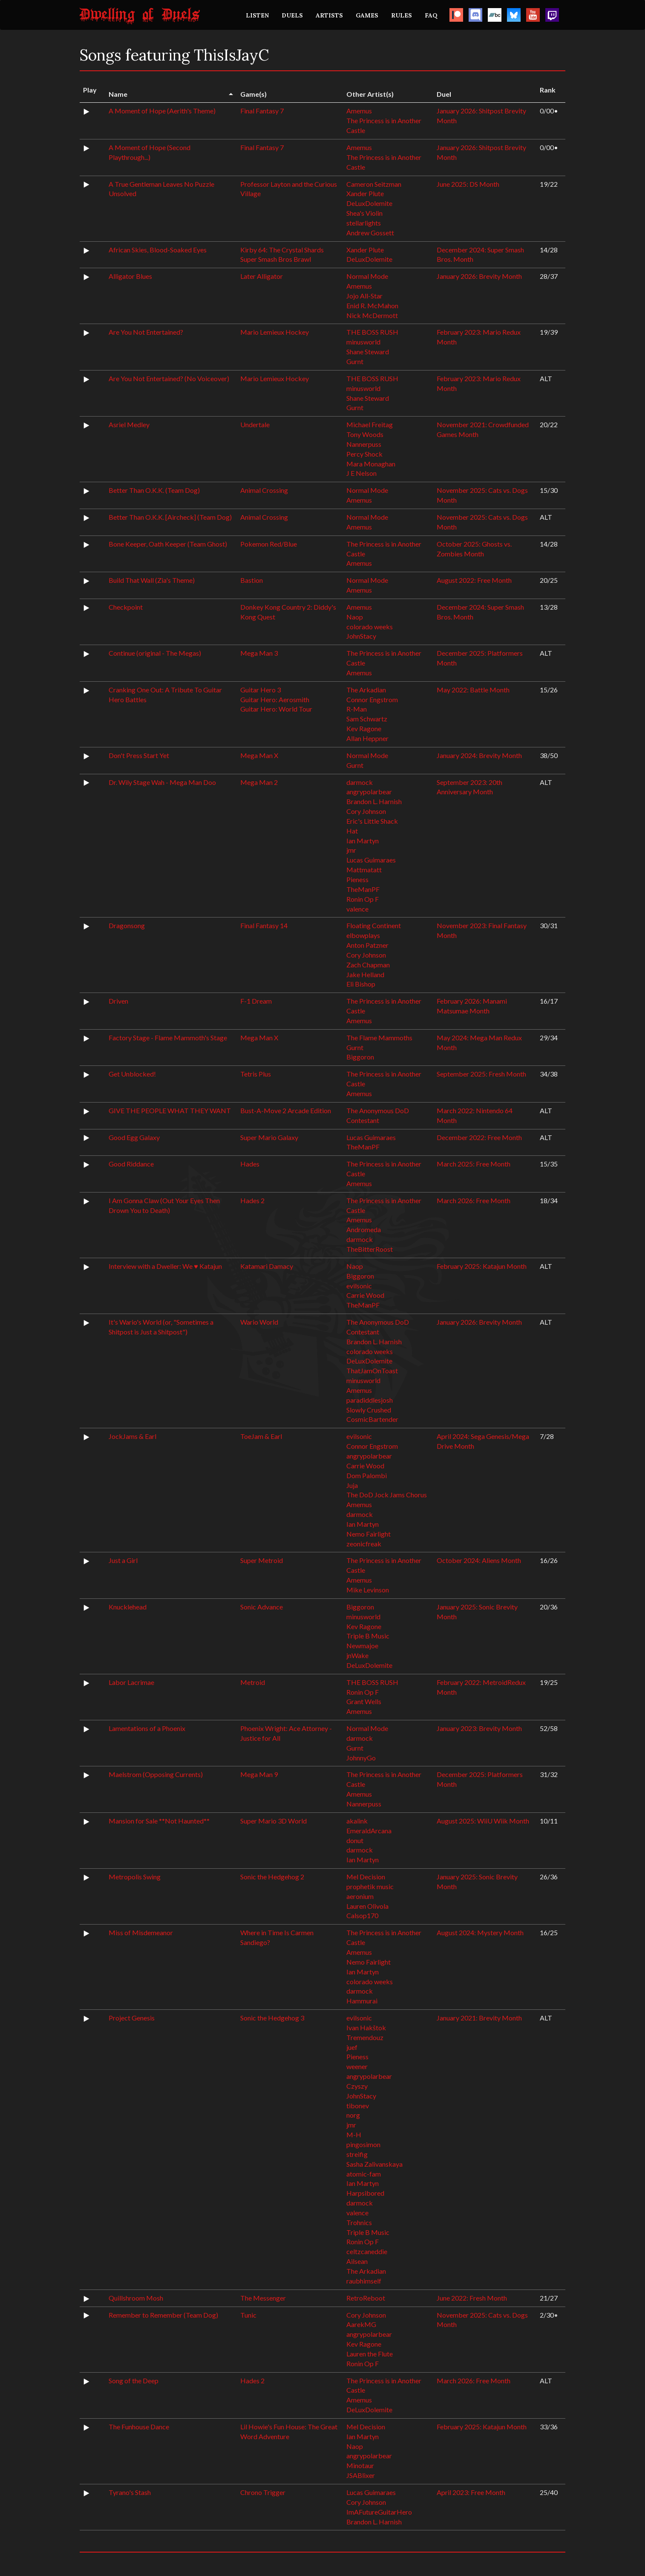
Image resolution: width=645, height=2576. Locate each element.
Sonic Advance (261, 1607)
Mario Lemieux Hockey (274, 332)
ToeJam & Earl (261, 1436)
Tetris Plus (255, 1074)
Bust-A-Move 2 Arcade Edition (285, 1110)
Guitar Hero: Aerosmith (274, 699)
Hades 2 (252, 1200)
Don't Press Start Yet (139, 755)
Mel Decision (365, 1877)
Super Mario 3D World (273, 1821)
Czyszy (357, 2086)
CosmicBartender (372, 1419)
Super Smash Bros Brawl (275, 259)
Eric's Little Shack (372, 821)
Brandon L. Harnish (374, 801)
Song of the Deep (133, 2380)
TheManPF (363, 889)
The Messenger (263, 2298)
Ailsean (357, 2261)
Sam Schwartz (366, 719)
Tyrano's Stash (130, 2492)
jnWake (357, 1655)
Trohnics (359, 2222)
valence (357, 909)
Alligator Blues (130, 276)
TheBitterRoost (369, 1249)
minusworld (363, 342)
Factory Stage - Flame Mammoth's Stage (168, 1037)
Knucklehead (128, 1607)
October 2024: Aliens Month (479, 1560)
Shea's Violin (364, 213)
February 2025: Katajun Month (482, 1266)
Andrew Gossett (370, 233)
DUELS (292, 15)
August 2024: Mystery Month (480, 1932)
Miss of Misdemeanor (141, 1932)
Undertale (255, 424)
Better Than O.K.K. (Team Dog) (154, 490)
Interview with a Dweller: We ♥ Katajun (165, 1266)
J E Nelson (361, 473)
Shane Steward (367, 351)
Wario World (259, 1322)
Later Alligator (261, 276)
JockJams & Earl (132, 1436)
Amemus (359, 111)
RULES (401, 15)
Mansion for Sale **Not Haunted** (159, 1821)
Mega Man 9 (259, 1774)
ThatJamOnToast (372, 1370)
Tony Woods (364, 434)
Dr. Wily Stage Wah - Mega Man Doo (162, 782)
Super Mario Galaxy (269, 1137)
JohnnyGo (361, 1758)
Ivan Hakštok (366, 2027)
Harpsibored (365, 2193)
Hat (352, 831)
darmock (359, 782)
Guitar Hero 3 (260, 690)
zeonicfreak (363, 1544)
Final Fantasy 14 (264, 925)
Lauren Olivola (367, 1906)
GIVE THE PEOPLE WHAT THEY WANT (170, 1110)
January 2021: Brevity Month (479, 2018)
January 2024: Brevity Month (479, 755)
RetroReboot (365, 2298)
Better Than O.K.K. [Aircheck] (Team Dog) (170, 517)
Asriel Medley (129, 424)
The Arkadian (366, 690)
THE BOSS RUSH (372, 332)
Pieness (357, 879)
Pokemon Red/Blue (268, 544)
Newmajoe (362, 1645)
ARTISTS (329, 15)
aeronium (360, 1896)
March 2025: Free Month (473, 1164)
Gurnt (354, 361)
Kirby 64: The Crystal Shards (282, 250)
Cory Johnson (366, 811)
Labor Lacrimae (131, 1682)
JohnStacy (361, 636)
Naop (354, 617)
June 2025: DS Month (468, 184)
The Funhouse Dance (139, 2427)
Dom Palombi (366, 1475)
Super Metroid (261, 1560)
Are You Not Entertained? (146, 332)
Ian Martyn (362, 840)
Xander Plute (365, 193)
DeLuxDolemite (369, 203)
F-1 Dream (256, 1001)
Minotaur (360, 2465)
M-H (353, 2134)
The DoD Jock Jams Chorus (386, 1495)
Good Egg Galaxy (134, 1137)
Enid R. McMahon (372, 305)
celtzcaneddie (366, 2251)
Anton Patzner (367, 945)
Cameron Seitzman (373, 184)
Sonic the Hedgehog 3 (272, 2018)
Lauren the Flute (369, 2354)
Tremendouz (364, 2037)
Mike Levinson (367, 1590)
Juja (352, 1485)
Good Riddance (131, 1164)
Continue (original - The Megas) (155, 653)
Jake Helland (365, 974)
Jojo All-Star (364, 296)
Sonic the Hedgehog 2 (272, 1877)
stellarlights (363, 223)
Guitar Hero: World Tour (276, 709)
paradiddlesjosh (369, 1400)
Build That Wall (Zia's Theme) (152, 580)
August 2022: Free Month (474, 580)
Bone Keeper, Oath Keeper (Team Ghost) (168, 544)
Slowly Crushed (368, 1410)
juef (351, 2047)
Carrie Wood (365, 1295)
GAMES (367, 15)
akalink (357, 1821)
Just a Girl (123, 1560)
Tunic (248, 2315)
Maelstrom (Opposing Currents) (156, 1774)
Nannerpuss (363, 444)
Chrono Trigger (262, 2492)
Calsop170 (362, 1915)
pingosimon (363, 2144)
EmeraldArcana (369, 1830)
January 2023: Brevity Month (479, 1728)
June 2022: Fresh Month (472, 2298)
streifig (357, 2154)
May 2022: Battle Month (473, 690)
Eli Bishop (360, 984)
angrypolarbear (369, 791)
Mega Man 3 (259, 653)
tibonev (357, 2105)
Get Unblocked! (132, 1074)
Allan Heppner (367, 738)
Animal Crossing (264, 490)
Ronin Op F (362, 899)
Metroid (252, 1682)
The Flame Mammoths (379, 1037)
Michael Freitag (369, 424)
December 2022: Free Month (479, 1137)
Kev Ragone (363, 728)
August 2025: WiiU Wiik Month (483, 1821)
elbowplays (363, 935)
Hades (249, 1164)
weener (357, 2066)
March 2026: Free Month (473, 1200)
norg (353, 2115)
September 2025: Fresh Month (481, 1074)
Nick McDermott (372, 315)
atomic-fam (363, 2174)
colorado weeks (369, 626)
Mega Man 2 (259, 782)
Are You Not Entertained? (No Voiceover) (169, 378)
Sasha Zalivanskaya (374, 2164)
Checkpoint (126, 607)
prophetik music (370, 1886)
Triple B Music (367, 1636)
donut (354, 1840)
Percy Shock (364, 454)
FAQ (431, 15)
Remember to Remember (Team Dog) (163, 2315)
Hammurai (361, 2001)
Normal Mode (367, 276)
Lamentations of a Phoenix (147, 1728)
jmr (351, 850)
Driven (118, 1001)
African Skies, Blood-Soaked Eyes (158, 250)
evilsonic (359, 1286)
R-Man (356, 709)
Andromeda (363, 1229)
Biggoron (360, 1057)
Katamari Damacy (266, 1266)
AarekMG (361, 2324)
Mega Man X (259, 755)
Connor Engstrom (372, 699)
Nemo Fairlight (368, 1534)
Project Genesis (132, 2018)
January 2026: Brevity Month (479, 276)
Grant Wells (363, 1701)
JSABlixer (360, 2475)
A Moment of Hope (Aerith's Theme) (162, 111)
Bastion (251, 580)
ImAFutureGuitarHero (379, 2512)
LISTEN (257, 15)
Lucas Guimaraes (371, 860)
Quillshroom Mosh (136, 2298)
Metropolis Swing (135, 1877)
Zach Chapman (368, 965)
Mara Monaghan (370, 464)
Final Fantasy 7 (262, 111)
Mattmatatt (364, 869)
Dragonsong (127, 925)
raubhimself (363, 2281)
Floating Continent (373, 925)
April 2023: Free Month (471, 2492)
